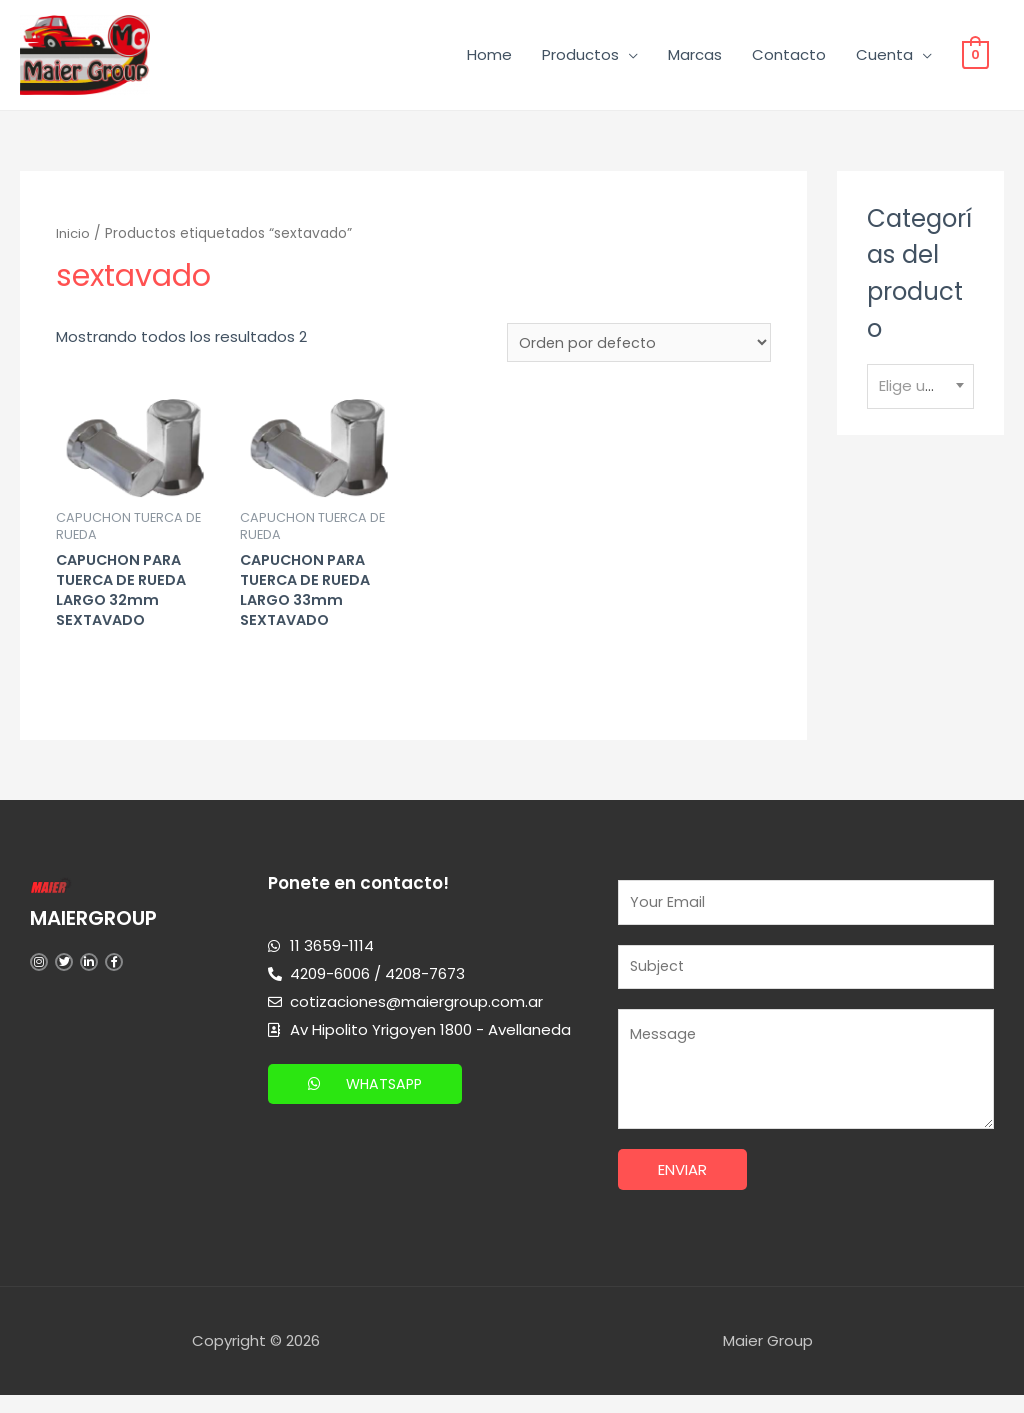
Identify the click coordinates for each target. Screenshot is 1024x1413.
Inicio (74, 239)
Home (489, 57)
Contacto (789, 57)
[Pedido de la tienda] (637, 350)
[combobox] (920, 392)
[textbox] (920, 393)
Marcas (695, 57)
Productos (580, 57)
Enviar (682, 1187)
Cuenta (884, 57)
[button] (368, 1096)
